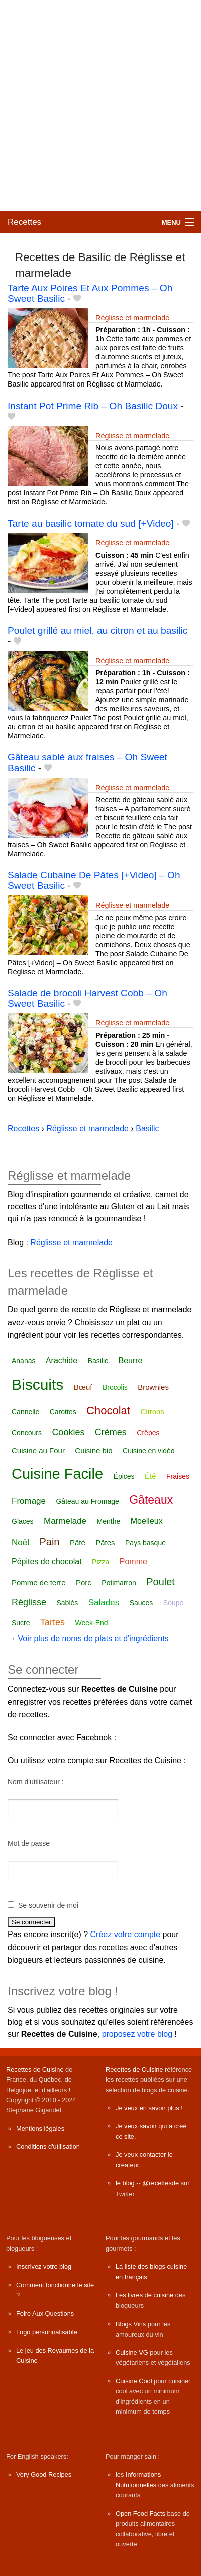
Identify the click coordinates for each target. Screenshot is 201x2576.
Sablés (67, 1603)
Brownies (153, 1387)
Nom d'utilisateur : (36, 1782)
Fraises (177, 1476)
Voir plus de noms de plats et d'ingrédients (93, 1638)
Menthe (109, 1521)
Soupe (173, 1603)
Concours (27, 1433)
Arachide (61, 1360)
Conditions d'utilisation (48, 2146)
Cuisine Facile (57, 1474)
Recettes (24, 222)
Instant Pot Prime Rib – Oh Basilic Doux (93, 406)
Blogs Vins (131, 2324)
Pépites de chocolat (47, 1561)
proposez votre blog (137, 2034)
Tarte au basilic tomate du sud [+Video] (91, 523)
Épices (124, 1476)
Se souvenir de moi (48, 1905)
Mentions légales (40, 2128)
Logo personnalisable (46, 2332)
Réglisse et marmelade (132, 318)
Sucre (21, 1623)
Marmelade (65, 1521)
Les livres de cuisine (144, 2295)
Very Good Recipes (43, 2474)
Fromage (29, 1501)
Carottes (63, 1412)
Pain (49, 1542)
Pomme (133, 1561)
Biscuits (37, 1384)
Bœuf (83, 1387)
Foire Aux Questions (45, 2313)
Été (150, 1476)
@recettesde (160, 2183)
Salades (103, 1602)
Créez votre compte (125, 1934)
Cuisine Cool (134, 2381)
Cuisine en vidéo (149, 1451)
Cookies (68, 1432)
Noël (20, 1543)
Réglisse (29, 1602)
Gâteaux (151, 1499)
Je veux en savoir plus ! (149, 2108)
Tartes (52, 1622)
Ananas (23, 1361)
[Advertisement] (100, 105)
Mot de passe (29, 1843)
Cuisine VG (132, 2352)
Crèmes (111, 1432)
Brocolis (115, 1387)
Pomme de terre (39, 1582)
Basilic (98, 1361)
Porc (83, 1582)
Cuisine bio (93, 1450)
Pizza (100, 1562)
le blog (125, 2183)
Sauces (141, 1603)
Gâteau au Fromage (87, 1501)
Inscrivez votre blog (43, 2266)
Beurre (130, 1360)
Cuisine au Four (38, 1450)
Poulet (160, 1581)
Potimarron (119, 1583)
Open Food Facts (140, 2513)
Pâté (77, 1542)
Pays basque (145, 1543)
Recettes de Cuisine (35, 2069)
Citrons (152, 1411)
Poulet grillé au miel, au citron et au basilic (97, 630)
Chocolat (108, 1410)
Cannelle (25, 1412)
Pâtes (105, 1542)
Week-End (91, 1623)
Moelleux (147, 1521)
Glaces (23, 1521)
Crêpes (148, 1433)
